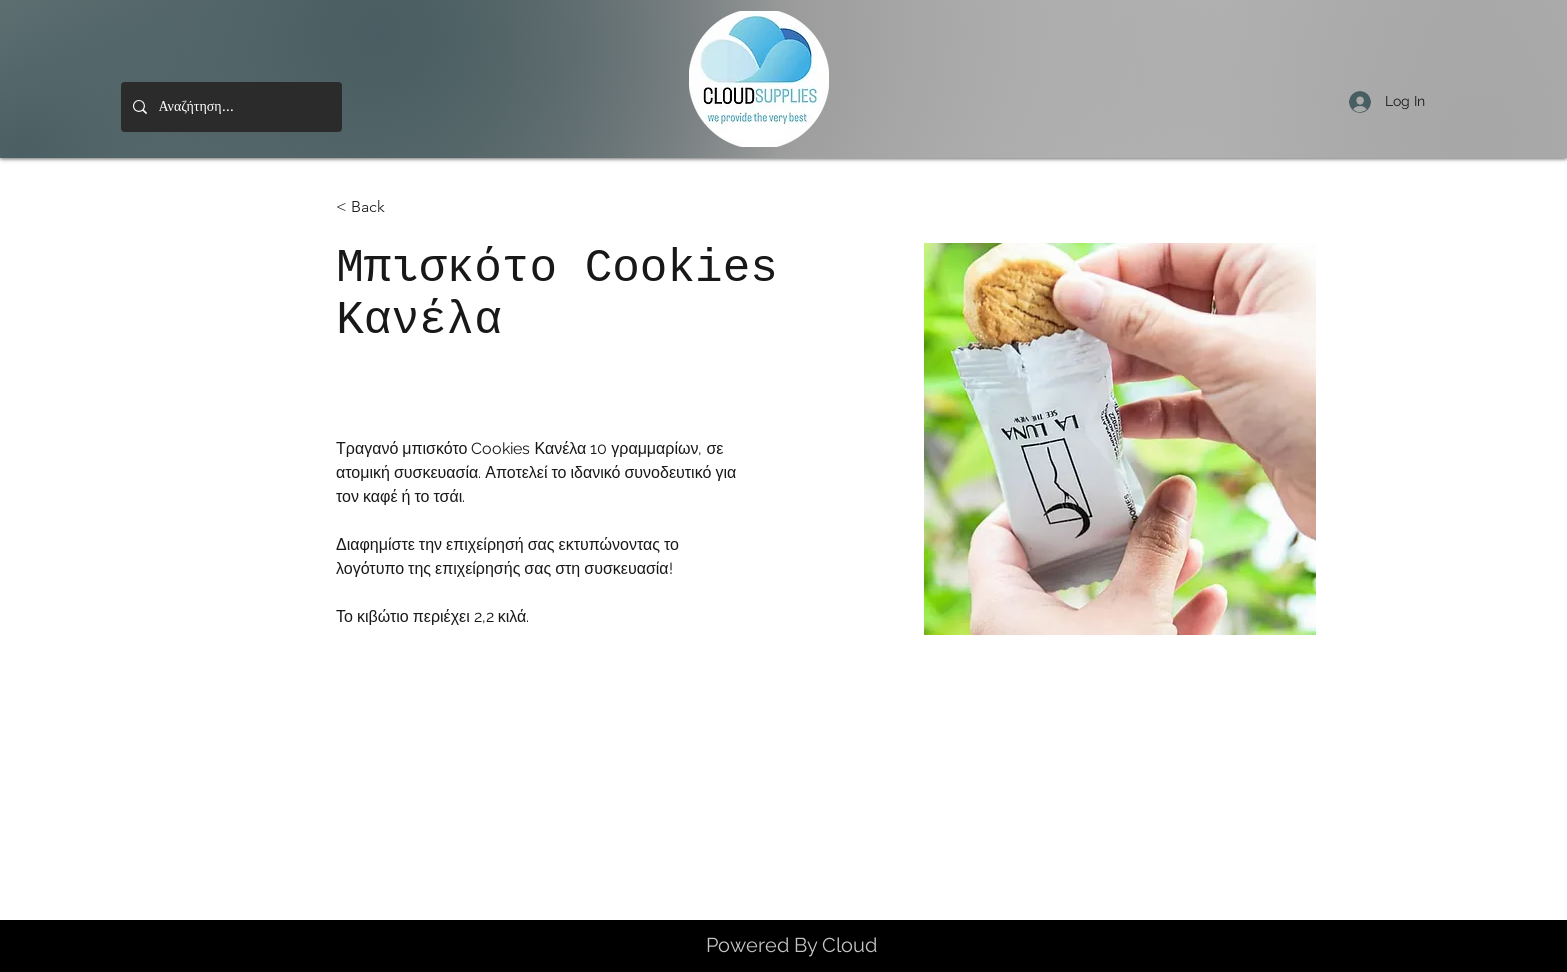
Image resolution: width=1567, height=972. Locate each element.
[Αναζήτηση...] (229, 107)
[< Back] (375, 207)
